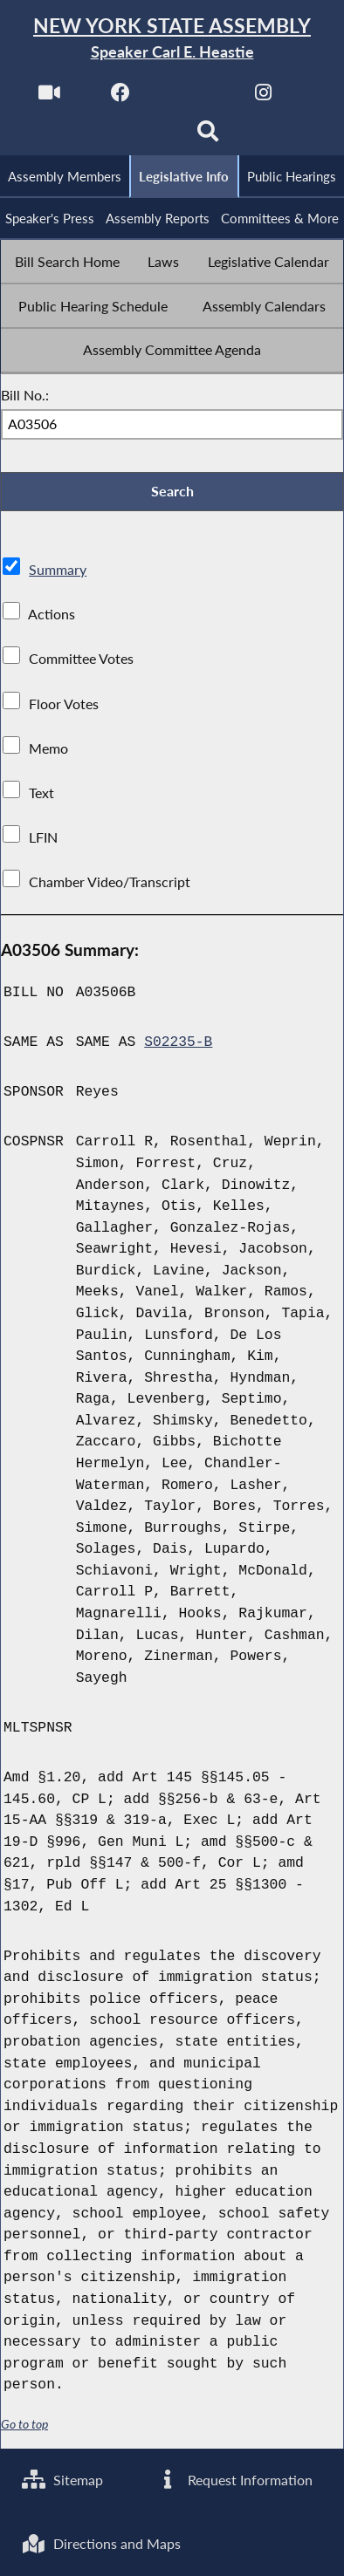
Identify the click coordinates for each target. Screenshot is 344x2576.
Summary (57, 571)
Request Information (234, 2478)
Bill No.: (25, 396)
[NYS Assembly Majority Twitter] (191, 97)
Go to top (24, 2426)
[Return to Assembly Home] (172, 39)
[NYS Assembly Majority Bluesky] (136, 136)
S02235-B (178, 1044)
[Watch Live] (48, 97)
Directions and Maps (101, 2543)
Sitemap (62, 2478)
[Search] (207, 136)
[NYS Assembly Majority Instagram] (263, 97)
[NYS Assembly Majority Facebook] (120, 97)
